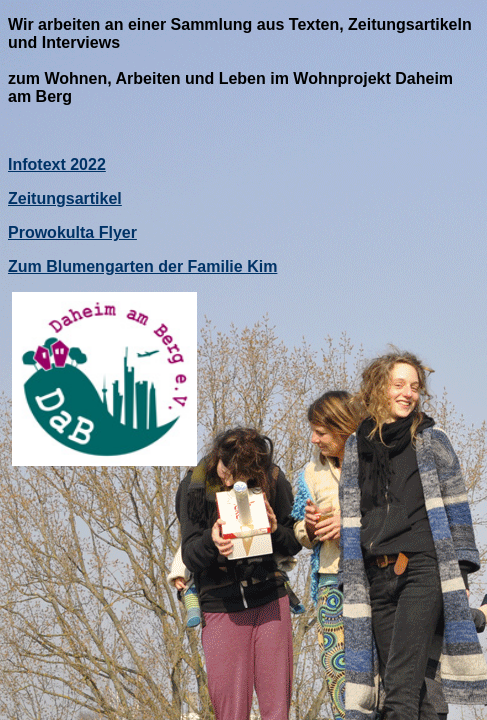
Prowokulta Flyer (72, 232)
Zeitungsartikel (65, 198)
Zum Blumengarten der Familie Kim (142, 266)
